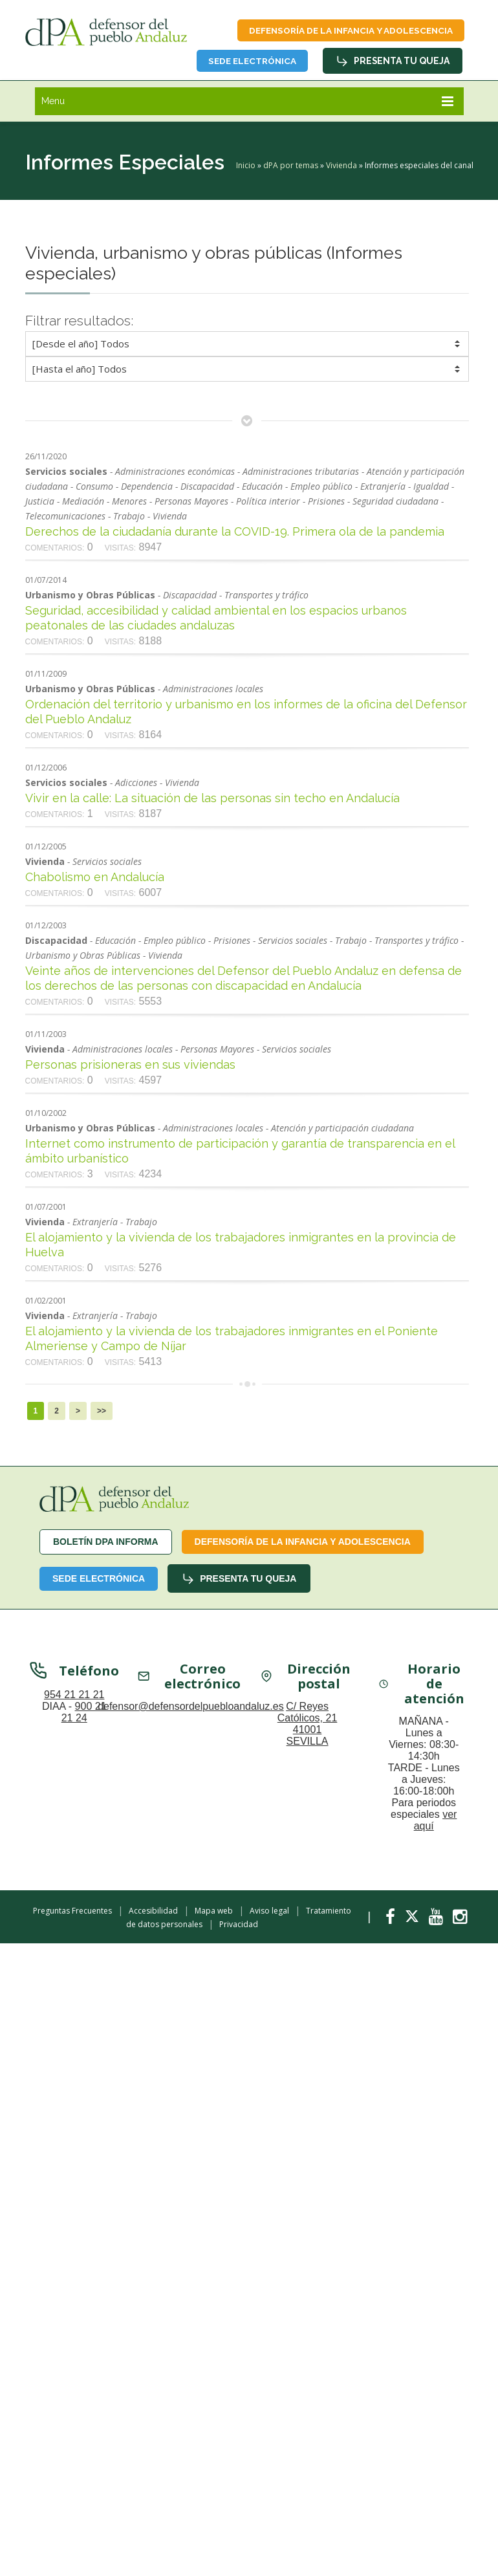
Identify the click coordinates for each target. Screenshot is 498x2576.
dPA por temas (290, 167)
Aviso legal (269, 1912)
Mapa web (214, 1912)
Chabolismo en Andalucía (94, 879)
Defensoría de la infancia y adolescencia (344, 31)
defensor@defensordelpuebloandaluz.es (191, 1710)
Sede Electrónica (246, 62)
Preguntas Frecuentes (72, 1912)
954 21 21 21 (74, 1698)
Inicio (245, 167)
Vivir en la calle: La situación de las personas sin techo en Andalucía (212, 800)
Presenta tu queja (392, 62)
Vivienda (341, 167)
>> (101, 1412)
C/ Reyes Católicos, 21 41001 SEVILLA (307, 1728)
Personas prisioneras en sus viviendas (130, 1066)
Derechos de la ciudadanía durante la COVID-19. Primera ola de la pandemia (234, 533)
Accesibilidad (153, 1912)
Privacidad (238, 1926)
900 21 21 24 (84, 1716)
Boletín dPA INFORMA (105, 1543)
